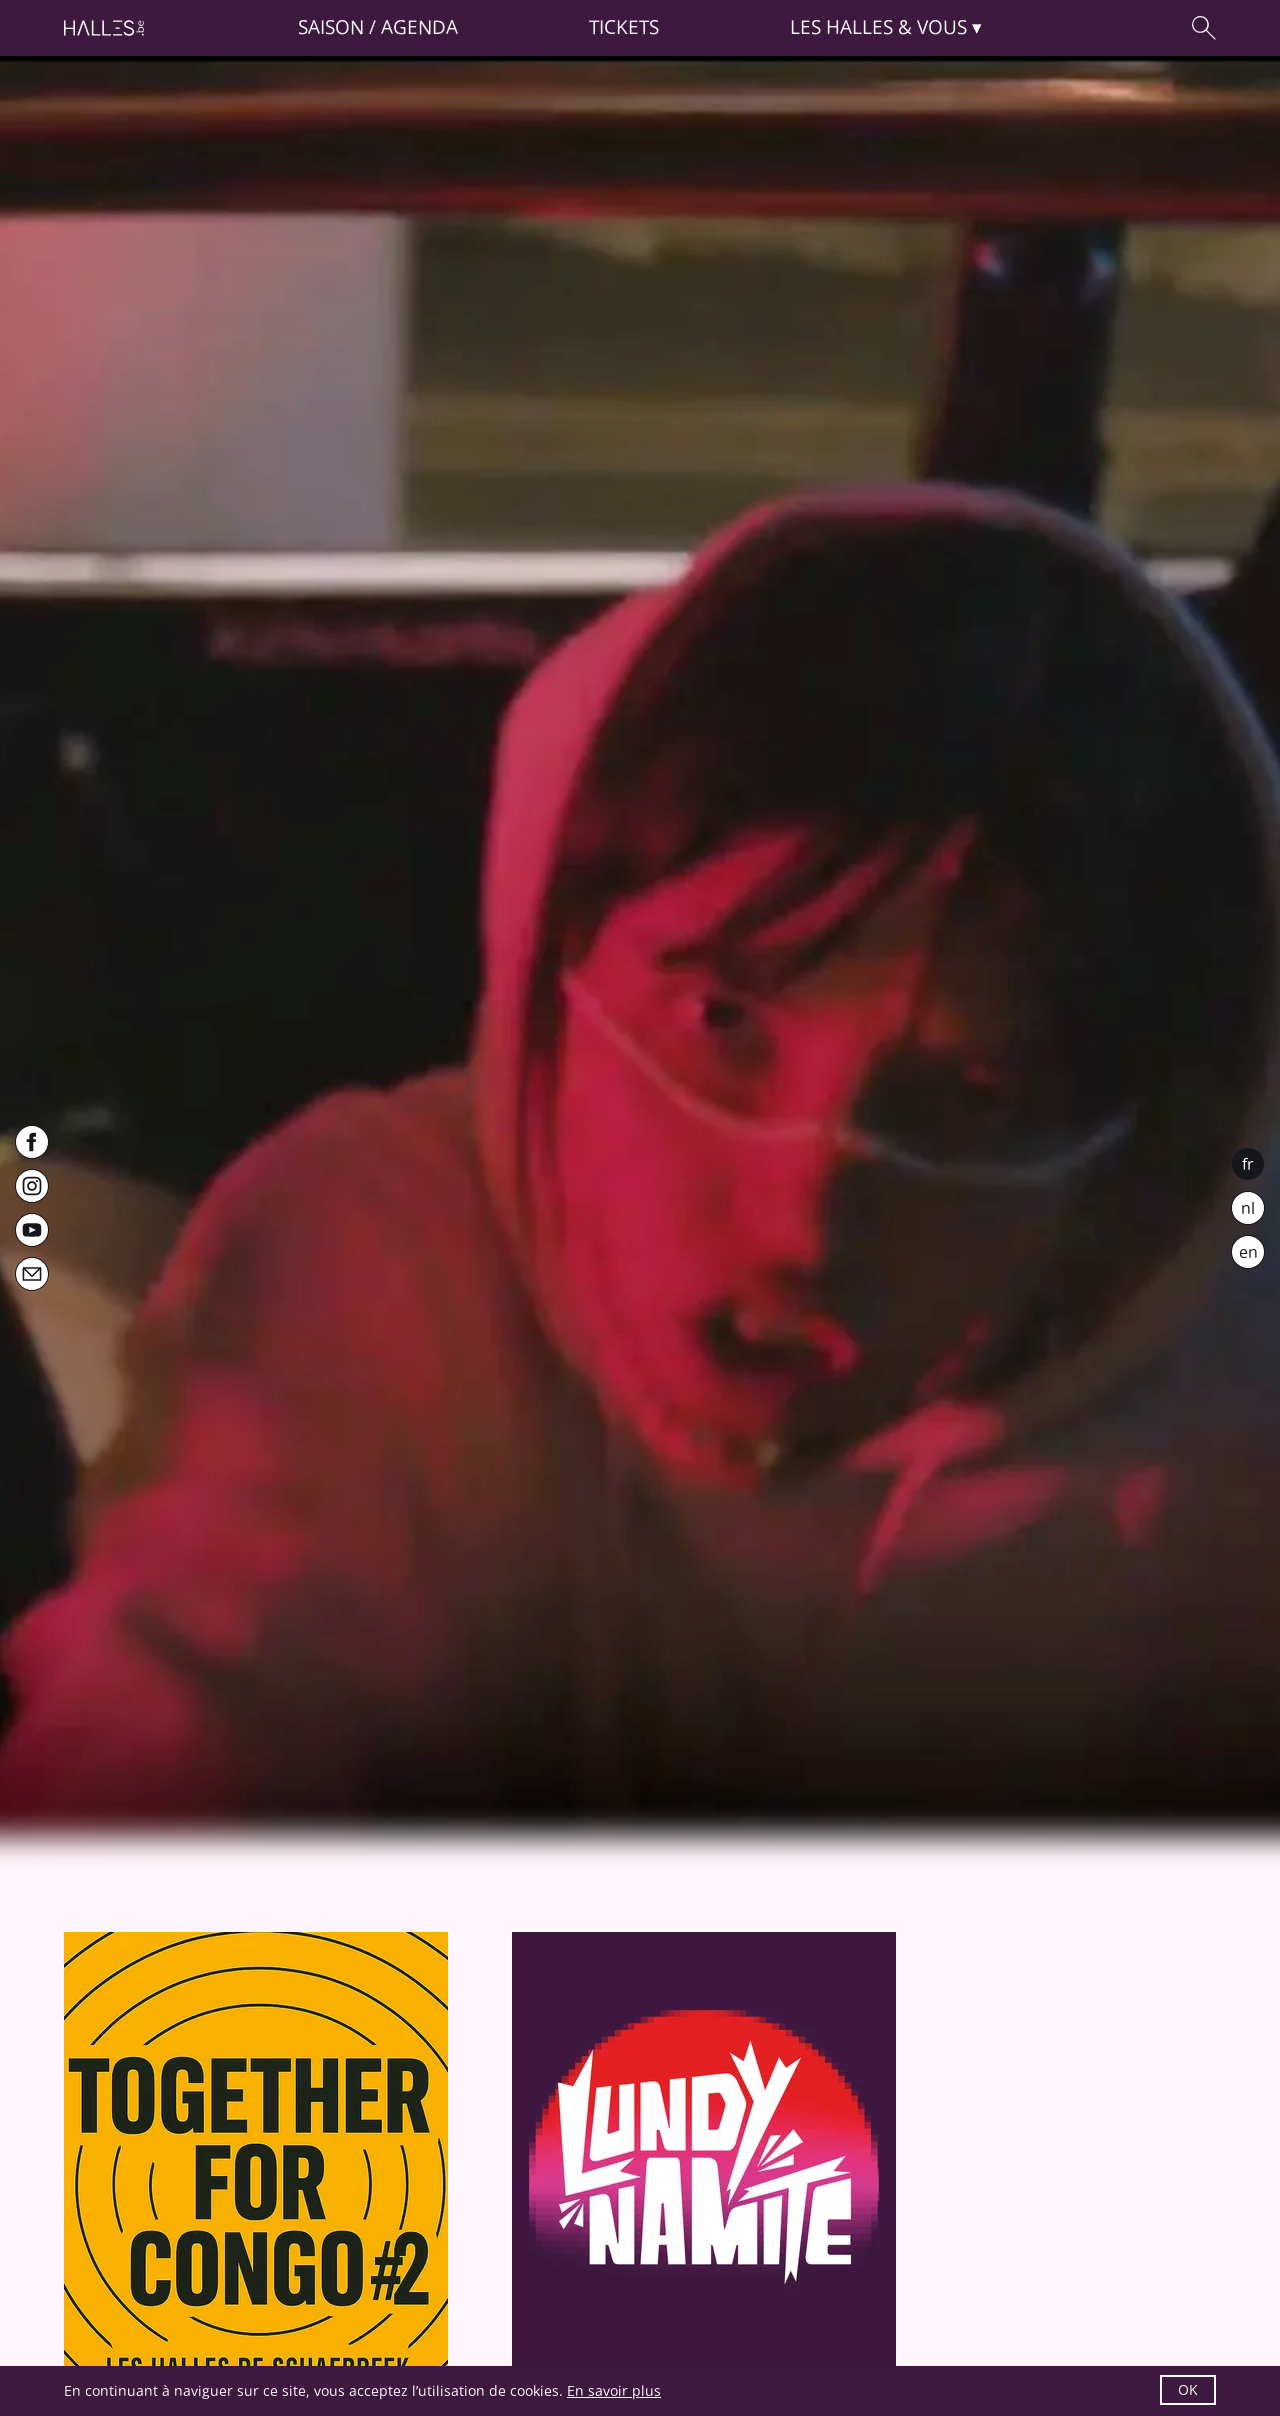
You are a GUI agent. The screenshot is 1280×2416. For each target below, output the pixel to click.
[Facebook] (32, 1142)
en (1248, 1252)
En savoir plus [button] (614, 2390)
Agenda (419, 27)
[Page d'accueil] (104, 28)
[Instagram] (32, 1186)
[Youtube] (32, 1230)
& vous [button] (878, 27)
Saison (331, 27)
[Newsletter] (32, 1274)
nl (1248, 1208)
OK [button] (1188, 2389)
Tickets (624, 27)
